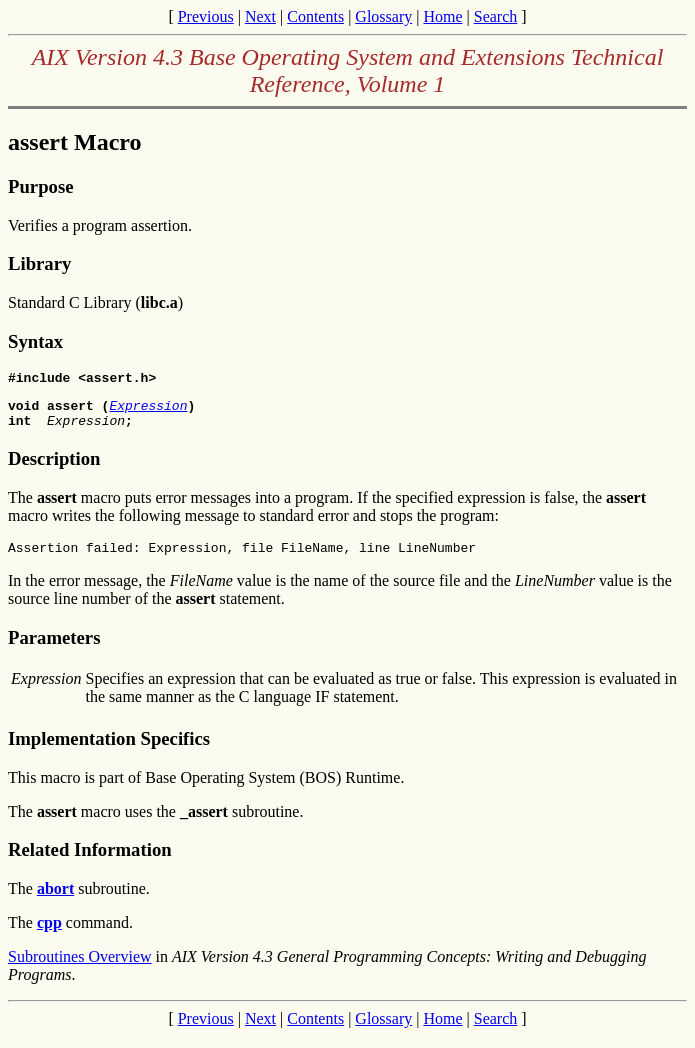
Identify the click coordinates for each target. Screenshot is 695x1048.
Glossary (383, 16)
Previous (206, 16)
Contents (315, 16)
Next (260, 16)
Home (442, 16)
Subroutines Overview (80, 968)
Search (496, 16)
